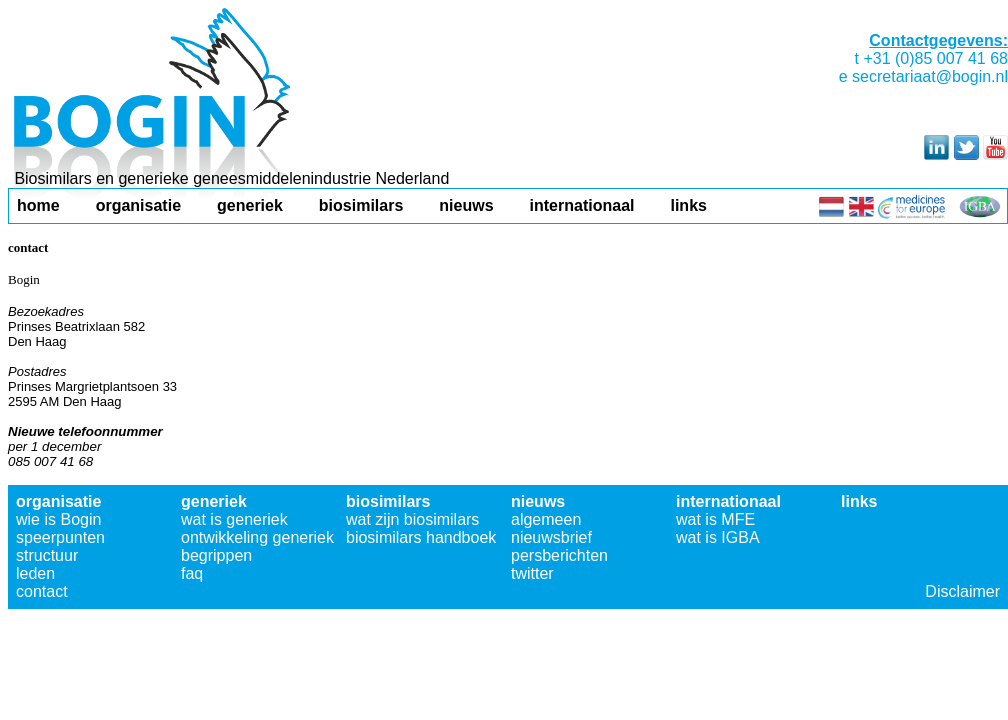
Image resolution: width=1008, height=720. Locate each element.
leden (35, 573)
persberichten (559, 555)
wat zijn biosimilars (412, 519)
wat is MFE (715, 519)
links (688, 205)
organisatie (138, 205)
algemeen (546, 519)
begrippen (216, 555)
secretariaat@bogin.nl (930, 76)
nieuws (466, 205)
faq (192, 573)
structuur (47, 555)
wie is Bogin (58, 519)
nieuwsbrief (551, 537)
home (38, 205)
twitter (532, 573)
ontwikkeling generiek (257, 537)
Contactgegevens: (938, 40)
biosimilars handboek (421, 537)
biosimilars (361, 205)
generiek (250, 205)
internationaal (582, 205)
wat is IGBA (718, 537)
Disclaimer (962, 591)
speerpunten (60, 537)
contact (42, 591)
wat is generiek (234, 519)
